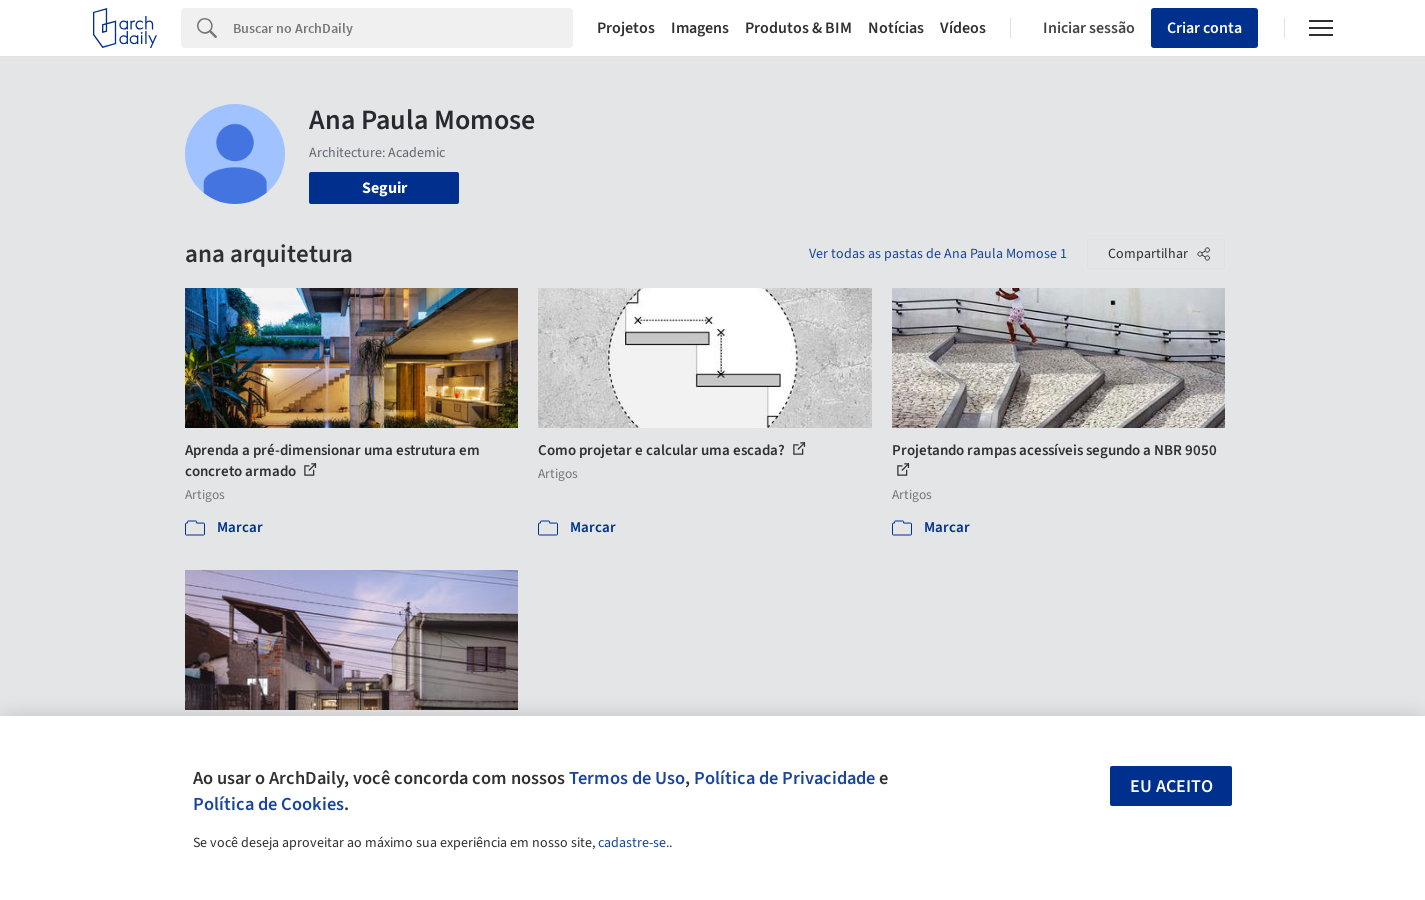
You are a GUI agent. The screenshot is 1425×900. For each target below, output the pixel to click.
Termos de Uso (627, 778)
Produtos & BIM (798, 28)
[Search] (403, 28)
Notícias (896, 28)
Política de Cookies (268, 804)
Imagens (700, 28)
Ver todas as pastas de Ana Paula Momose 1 (938, 254)
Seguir (384, 188)
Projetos (626, 28)
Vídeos (963, 28)
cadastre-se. (633, 843)
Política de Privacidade (784, 778)
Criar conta (1204, 28)
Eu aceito (1171, 786)
